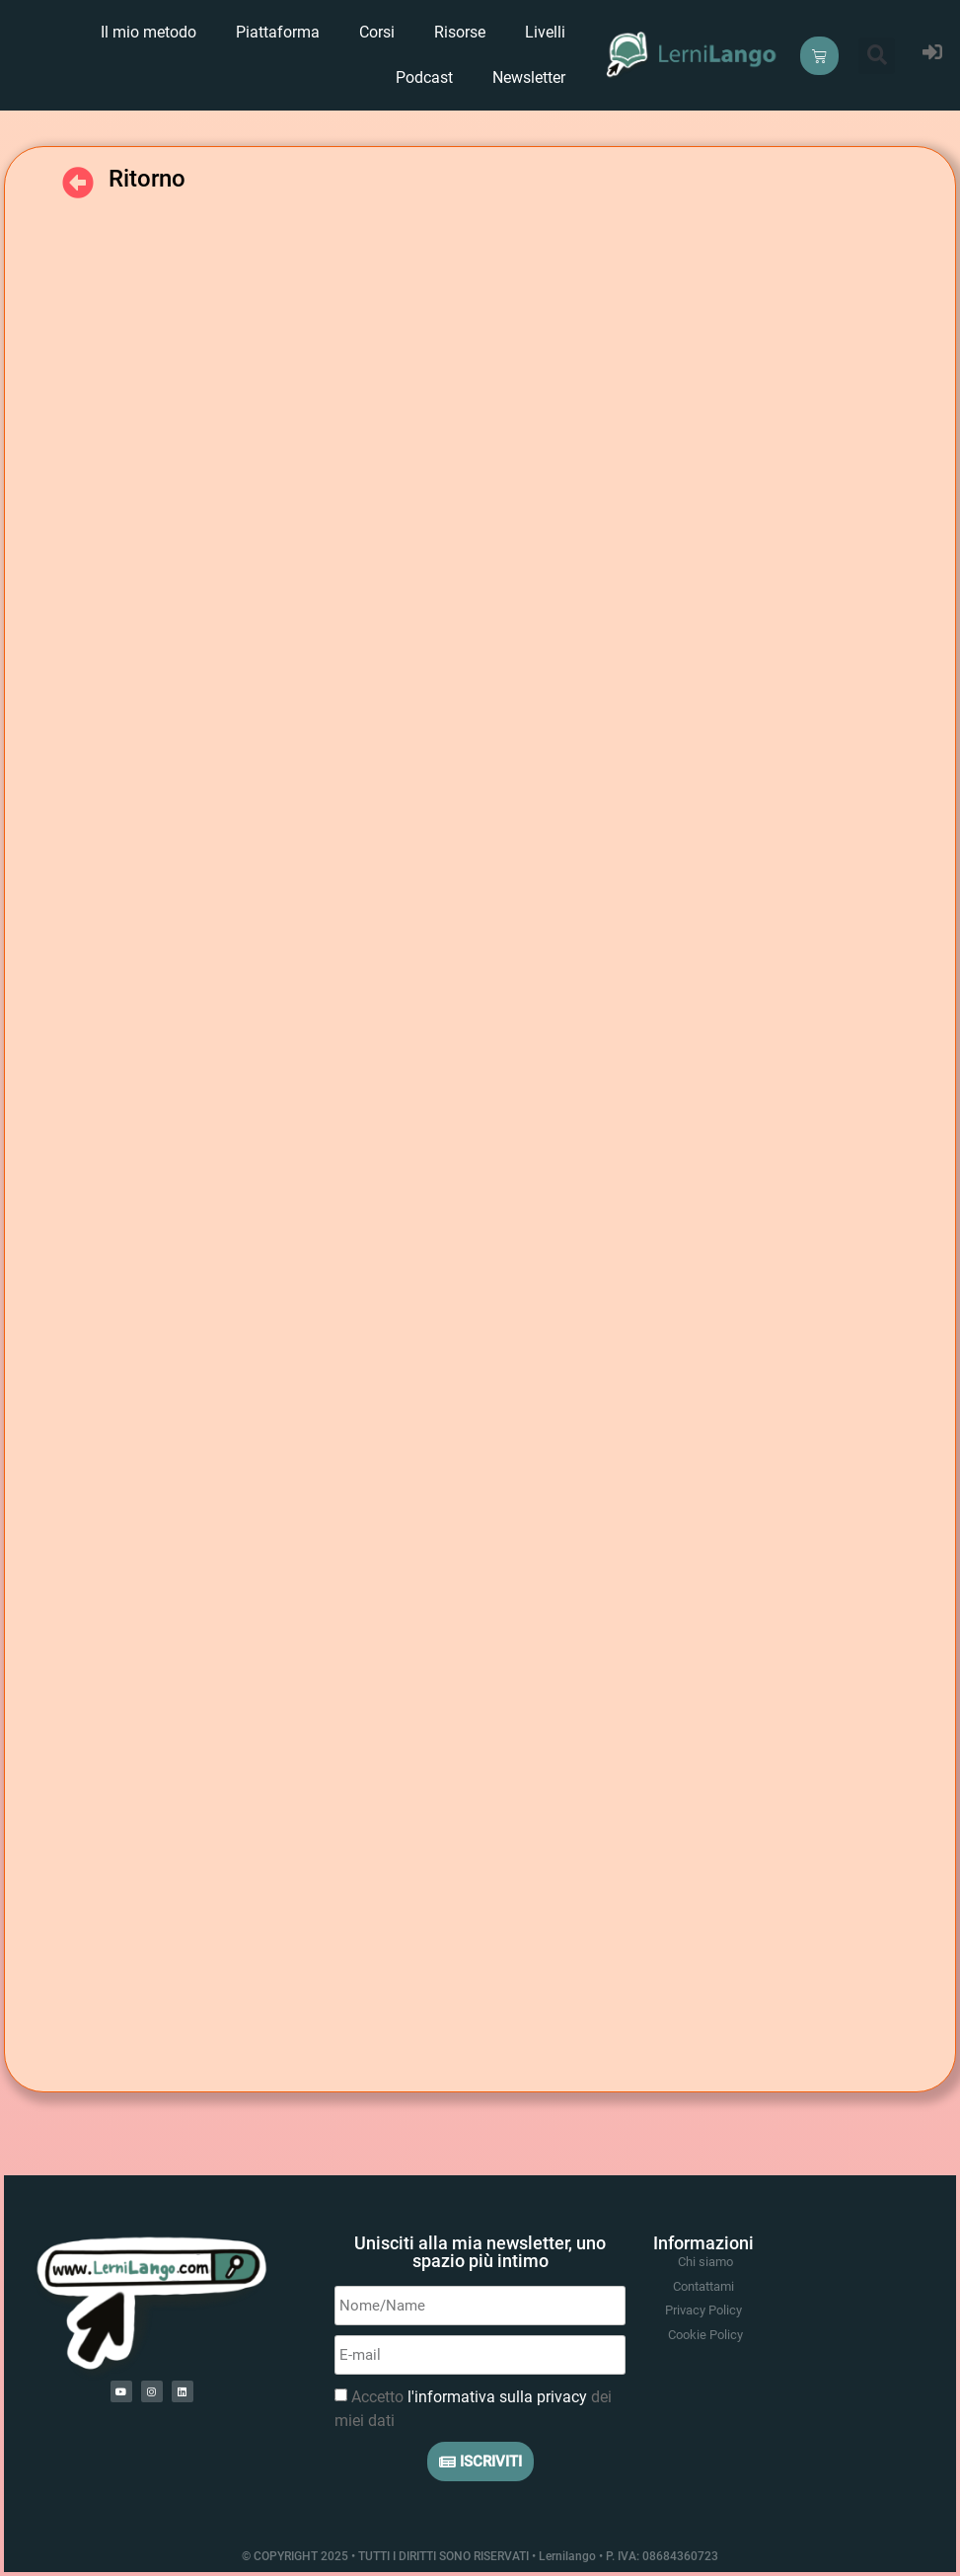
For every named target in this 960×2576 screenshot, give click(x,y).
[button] (876, 56)
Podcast (424, 77)
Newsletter (528, 77)
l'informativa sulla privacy (497, 2396)
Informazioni (703, 2243)
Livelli (545, 32)
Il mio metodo (148, 32)
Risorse (459, 32)
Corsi (377, 32)
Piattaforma (278, 32)
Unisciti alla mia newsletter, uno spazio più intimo (480, 2252)
